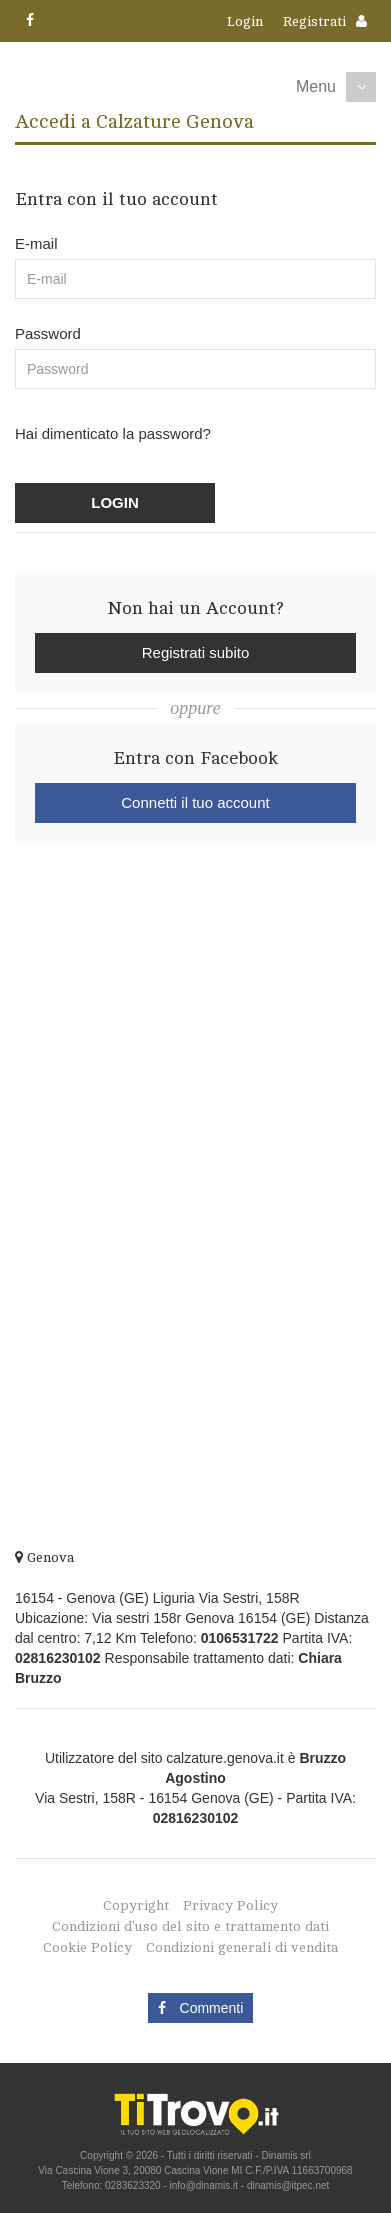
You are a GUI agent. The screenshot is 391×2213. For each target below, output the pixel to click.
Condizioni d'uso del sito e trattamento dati (190, 1926)
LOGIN (115, 502)
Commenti (201, 2008)
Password (48, 333)
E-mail (36, 243)
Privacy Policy (230, 1905)
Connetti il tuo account (195, 802)
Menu (316, 86)
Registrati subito (196, 652)
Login (245, 21)
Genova (44, 1557)
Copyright (136, 1905)
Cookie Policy (87, 1947)
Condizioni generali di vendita (242, 1947)
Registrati (314, 21)
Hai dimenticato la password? (113, 433)
